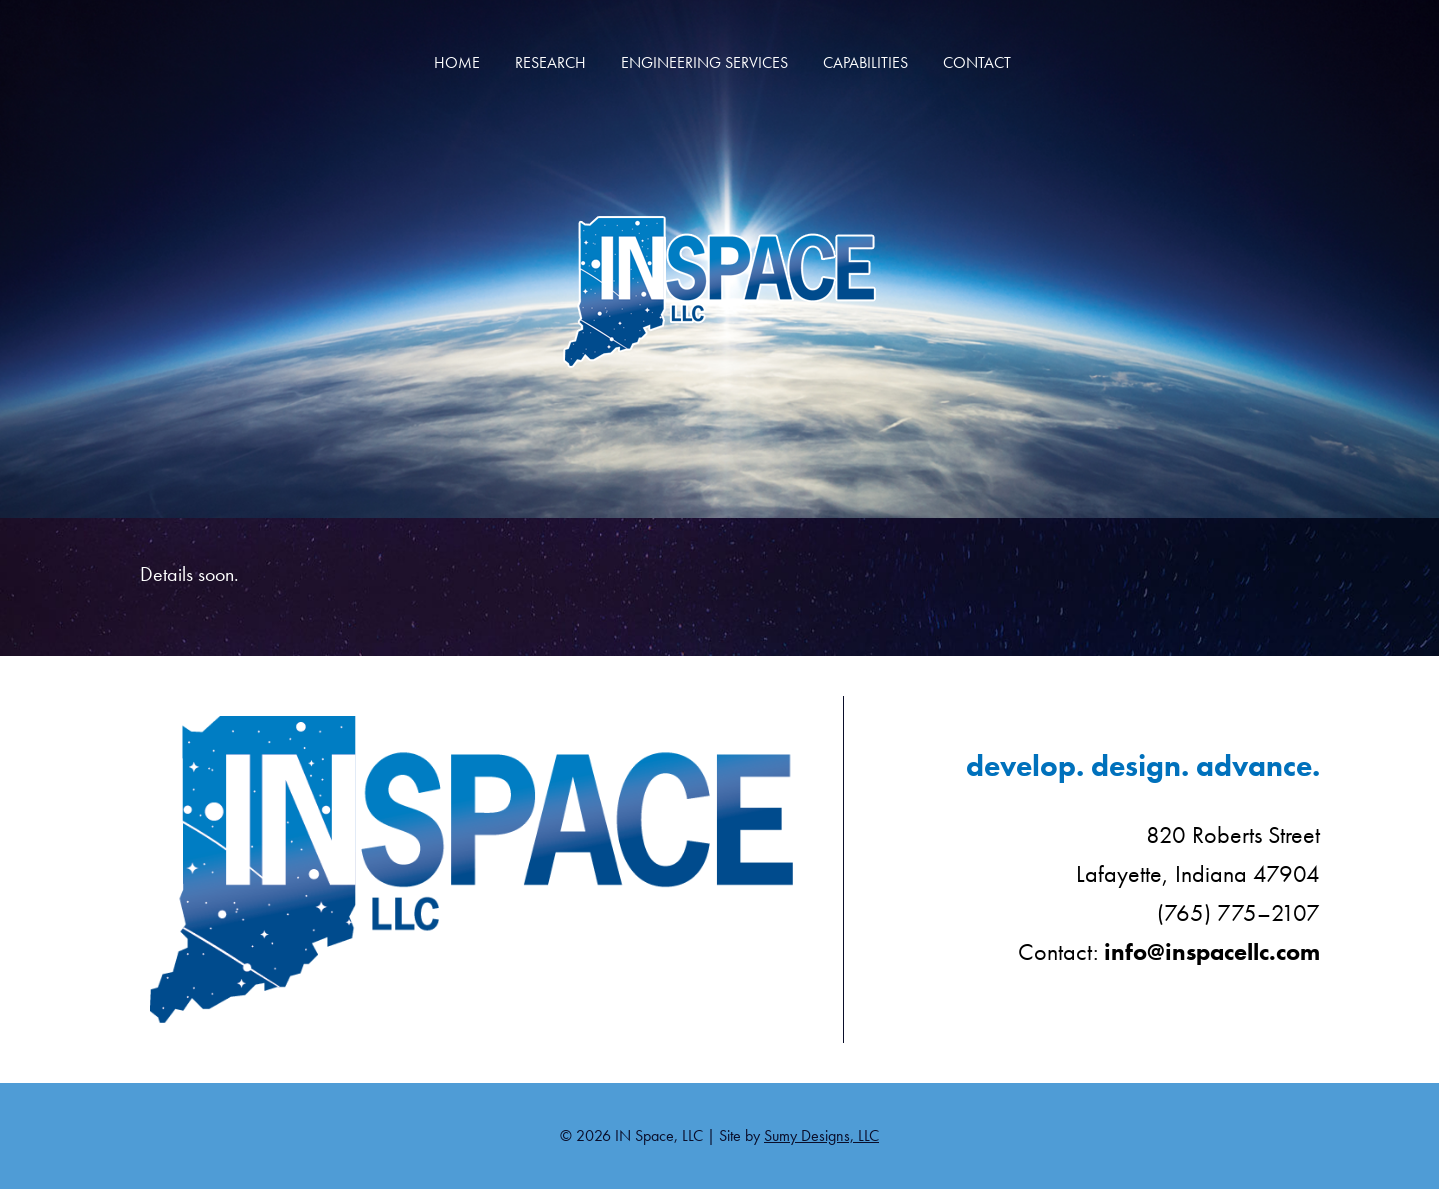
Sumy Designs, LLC (821, 1135)
